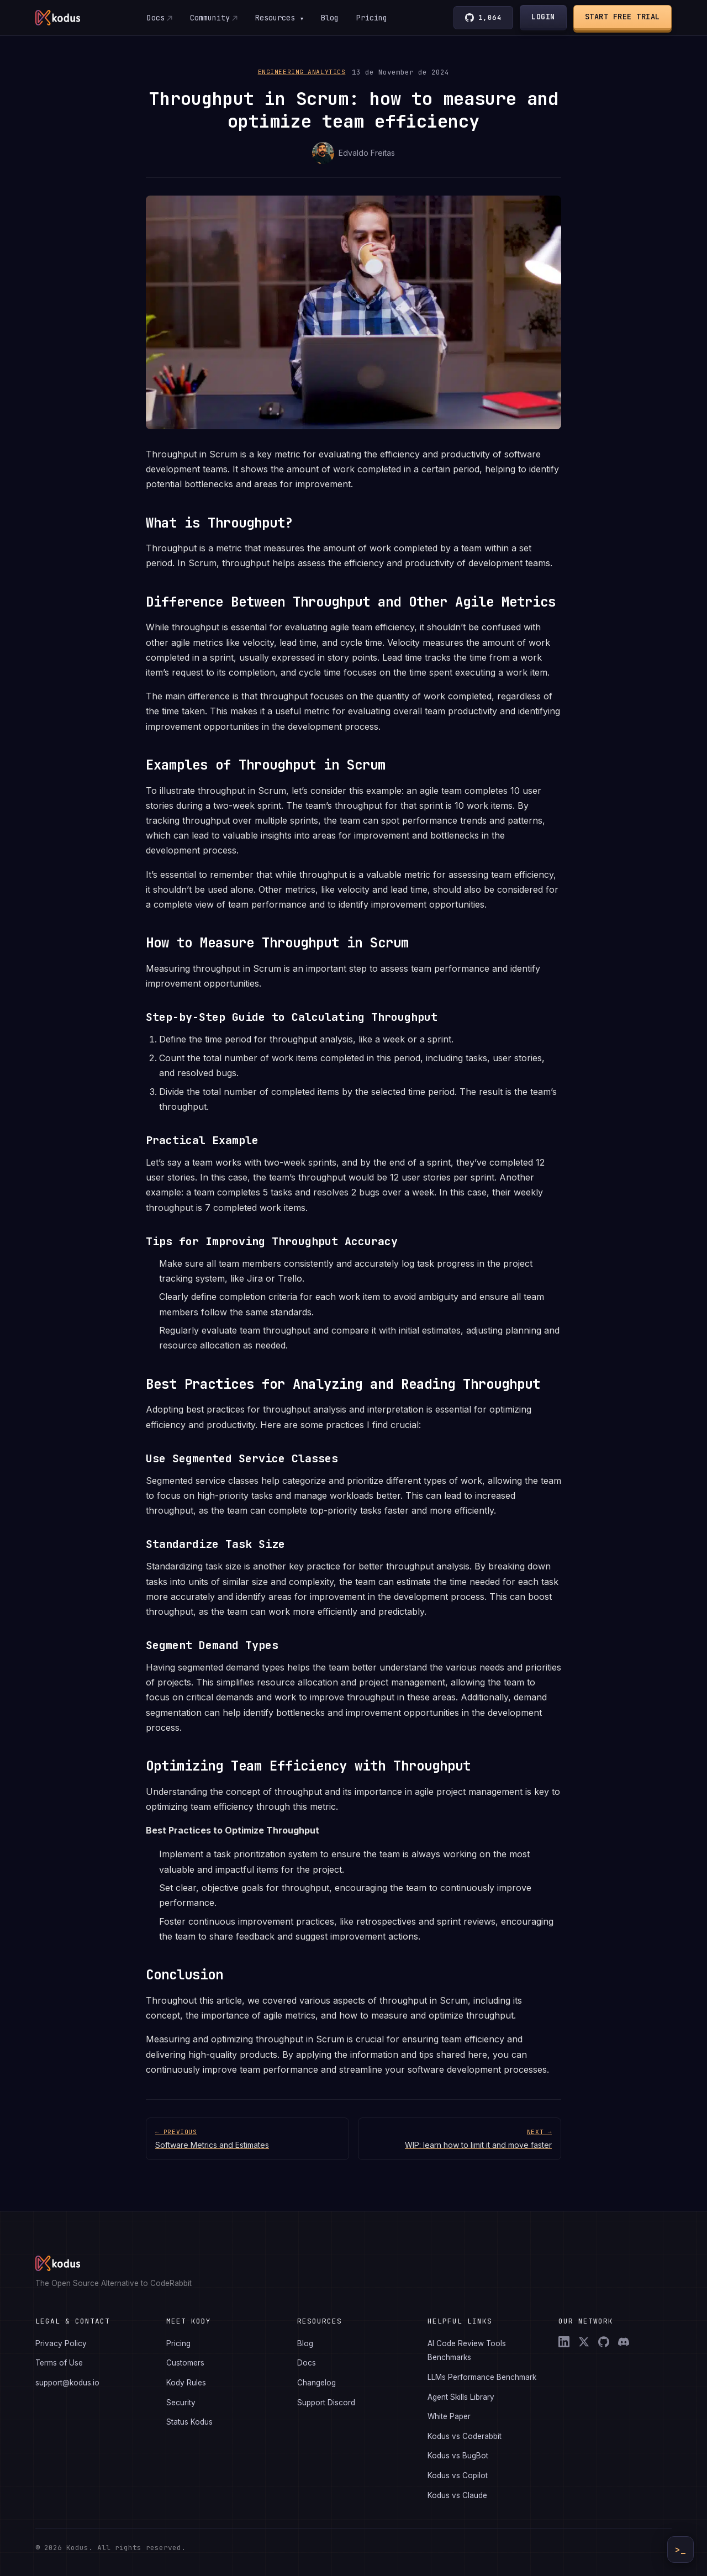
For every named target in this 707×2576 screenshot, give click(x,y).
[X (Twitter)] (583, 2341)
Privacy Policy (61, 2343)
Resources (279, 18)
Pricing (371, 18)
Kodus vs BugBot (458, 2455)
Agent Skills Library (461, 2397)
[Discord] (623, 2341)
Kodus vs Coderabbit (465, 2436)
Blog (330, 18)
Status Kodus (189, 2421)
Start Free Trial (622, 17)
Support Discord (326, 2402)
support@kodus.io (67, 2382)
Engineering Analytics (302, 72)
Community (209, 18)
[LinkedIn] (563, 2341)
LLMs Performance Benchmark (482, 2377)
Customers (185, 2362)
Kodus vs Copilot (458, 2475)
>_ (680, 2550)
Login (544, 17)
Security (181, 2402)
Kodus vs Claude (457, 2495)
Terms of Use (59, 2362)
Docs (155, 18)
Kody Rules (186, 2382)
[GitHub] (603, 2341)
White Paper (449, 2416)
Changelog (316, 2382)
